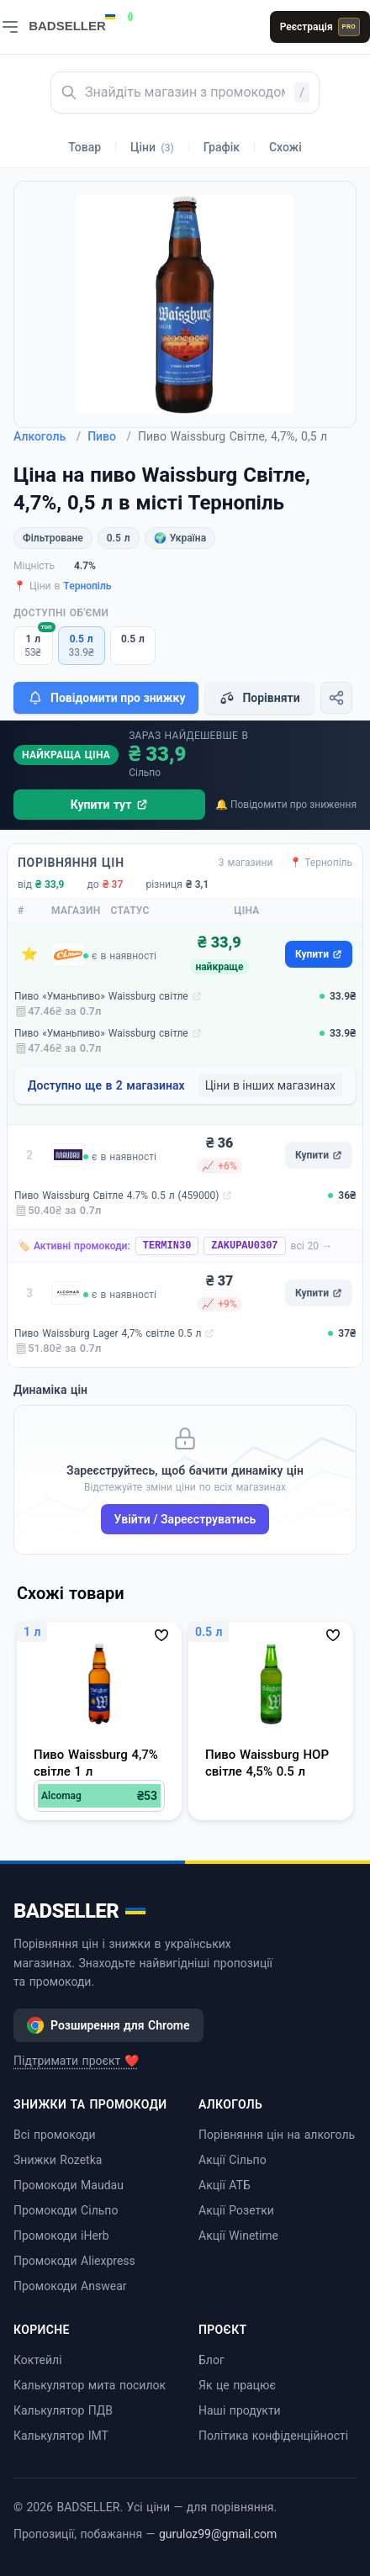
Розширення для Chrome (108, 2025)
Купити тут (110, 804)
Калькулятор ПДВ (63, 2410)
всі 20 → (312, 1246)
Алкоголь (47, 436)
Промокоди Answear (70, 2286)
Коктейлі (37, 2360)
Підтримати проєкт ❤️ (76, 2060)
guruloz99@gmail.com (218, 2534)
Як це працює (237, 2385)
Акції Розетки (236, 2210)
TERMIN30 (167, 1246)
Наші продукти (239, 2410)
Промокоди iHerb (61, 2235)
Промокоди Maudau (68, 2185)
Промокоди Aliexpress (74, 2260)
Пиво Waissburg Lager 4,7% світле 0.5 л (107, 1333)
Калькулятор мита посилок (89, 2385)
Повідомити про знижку (106, 697)
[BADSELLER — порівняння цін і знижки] (81, 21)
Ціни (152, 147)
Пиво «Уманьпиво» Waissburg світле (101, 996)
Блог (211, 2360)
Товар (84, 147)
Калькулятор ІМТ (60, 2435)
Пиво (109, 436)
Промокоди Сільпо (65, 2210)
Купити (318, 954)
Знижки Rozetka (57, 2160)
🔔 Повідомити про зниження (286, 804)
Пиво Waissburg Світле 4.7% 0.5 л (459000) (116, 1195)
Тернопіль (87, 586)
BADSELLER (79, 1911)
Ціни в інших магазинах (270, 1085)
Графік (222, 147)
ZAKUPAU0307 (244, 1246)
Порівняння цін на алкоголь (276, 2134)
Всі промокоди (54, 2134)
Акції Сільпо (232, 2160)
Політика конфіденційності (273, 2435)
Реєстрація (320, 27)
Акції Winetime (238, 2235)
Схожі (285, 147)
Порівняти (259, 697)
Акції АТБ (224, 2185)
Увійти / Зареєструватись (185, 1519)
